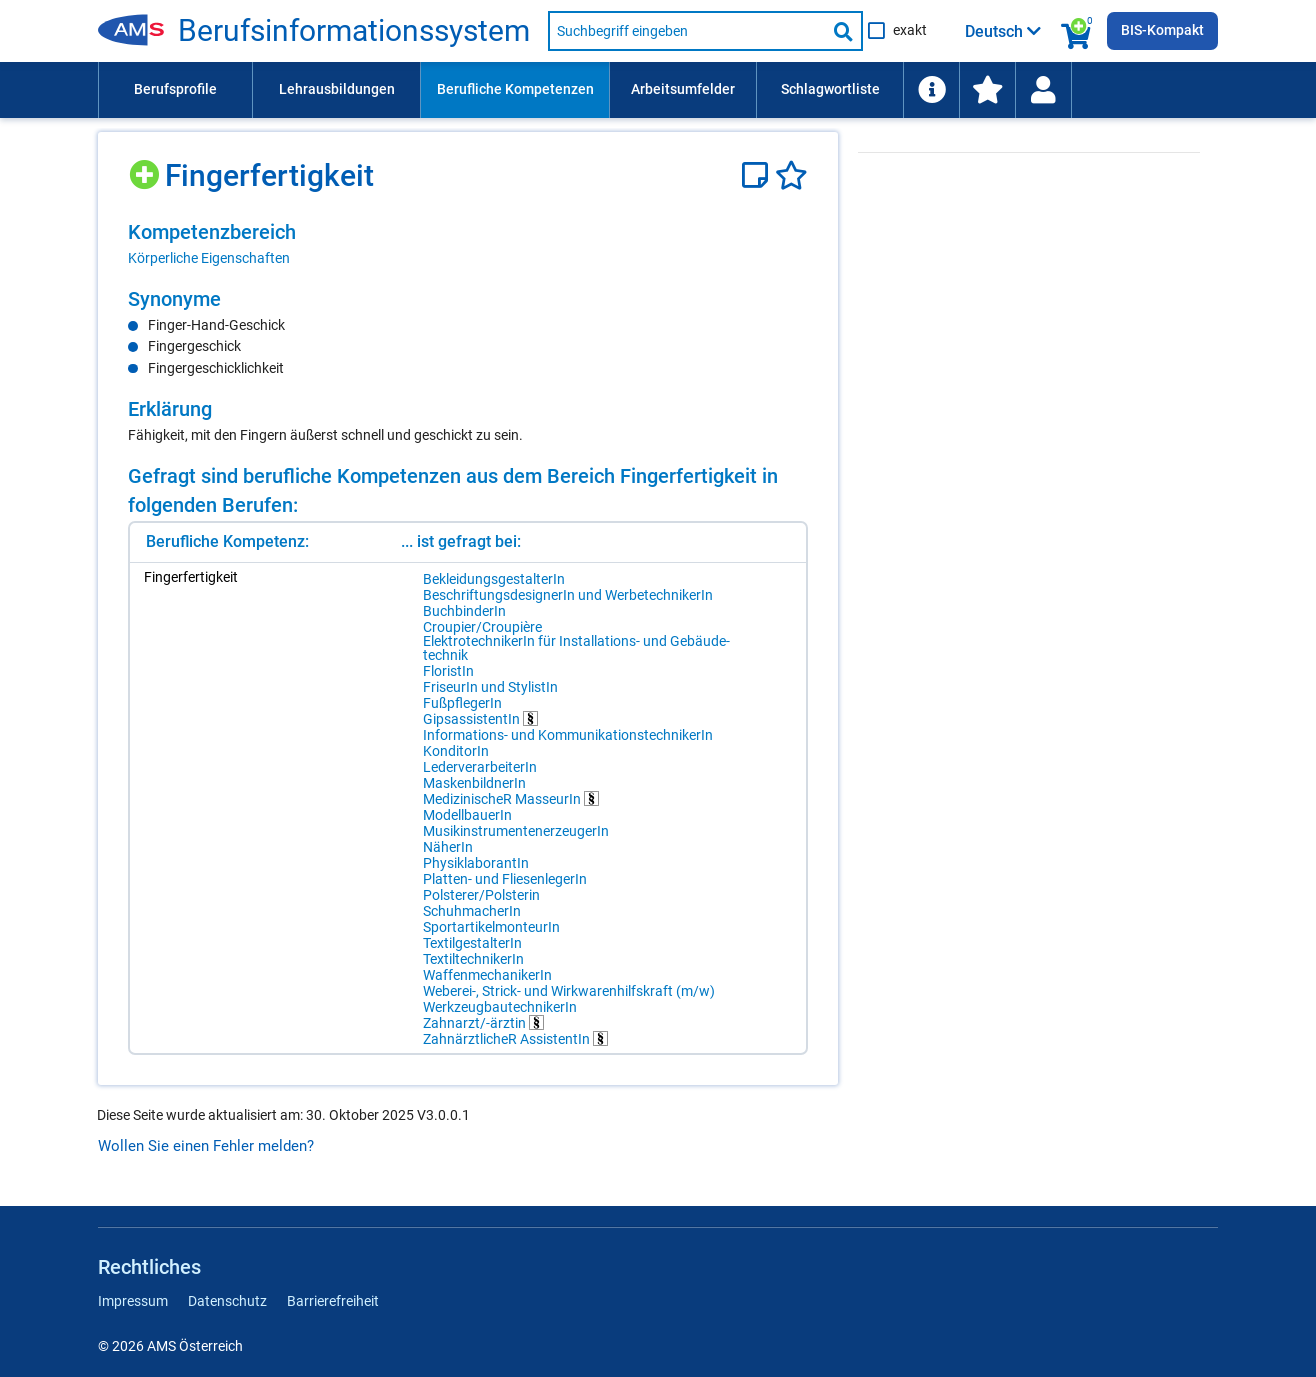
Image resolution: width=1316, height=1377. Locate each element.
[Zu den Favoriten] (987, 90)
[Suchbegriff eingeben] (687, 31)
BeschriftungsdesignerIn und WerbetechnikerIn (568, 595)
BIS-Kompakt (1162, 30)
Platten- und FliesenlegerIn (505, 879)
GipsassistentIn (480, 718)
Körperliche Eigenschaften (209, 258)
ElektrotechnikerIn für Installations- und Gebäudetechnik (545, 648)
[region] (468, 244)
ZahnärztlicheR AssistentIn (515, 1038)
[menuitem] (175, 90)
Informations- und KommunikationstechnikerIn (568, 735)
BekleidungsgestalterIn (494, 579)
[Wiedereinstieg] (1043, 90)
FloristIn (448, 671)
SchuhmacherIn (472, 911)
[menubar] (658, 90)
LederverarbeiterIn (480, 767)
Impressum (133, 1301)
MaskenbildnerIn (474, 783)
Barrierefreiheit (333, 1301)
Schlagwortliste (830, 89)
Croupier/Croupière (482, 627)
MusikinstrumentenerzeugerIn (516, 831)
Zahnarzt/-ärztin (483, 1022)
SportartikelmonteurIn (491, 927)
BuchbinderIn (464, 611)
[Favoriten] (791, 175)
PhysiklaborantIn (476, 863)
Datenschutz (227, 1301)
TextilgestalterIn (472, 943)
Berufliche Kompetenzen (515, 89)
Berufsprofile (175, 89)
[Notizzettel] (758, 175)
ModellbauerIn (467, 815)
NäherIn (448, 847)
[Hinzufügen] (146, 167)
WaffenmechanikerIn (487, 975)
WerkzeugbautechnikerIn (500, 1007)
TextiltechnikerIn (473, 959)
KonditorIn (456, 751)
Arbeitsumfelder (683, 89)
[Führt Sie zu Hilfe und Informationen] (931, 90)
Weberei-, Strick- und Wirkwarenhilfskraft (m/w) (569, 991)
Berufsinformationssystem (354, 31)
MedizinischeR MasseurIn (511, 798)
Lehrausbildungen (337, 89)
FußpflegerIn (462, 703)
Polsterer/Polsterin (481, 895)
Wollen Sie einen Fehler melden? (206, 1146)
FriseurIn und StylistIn (490, 687)
